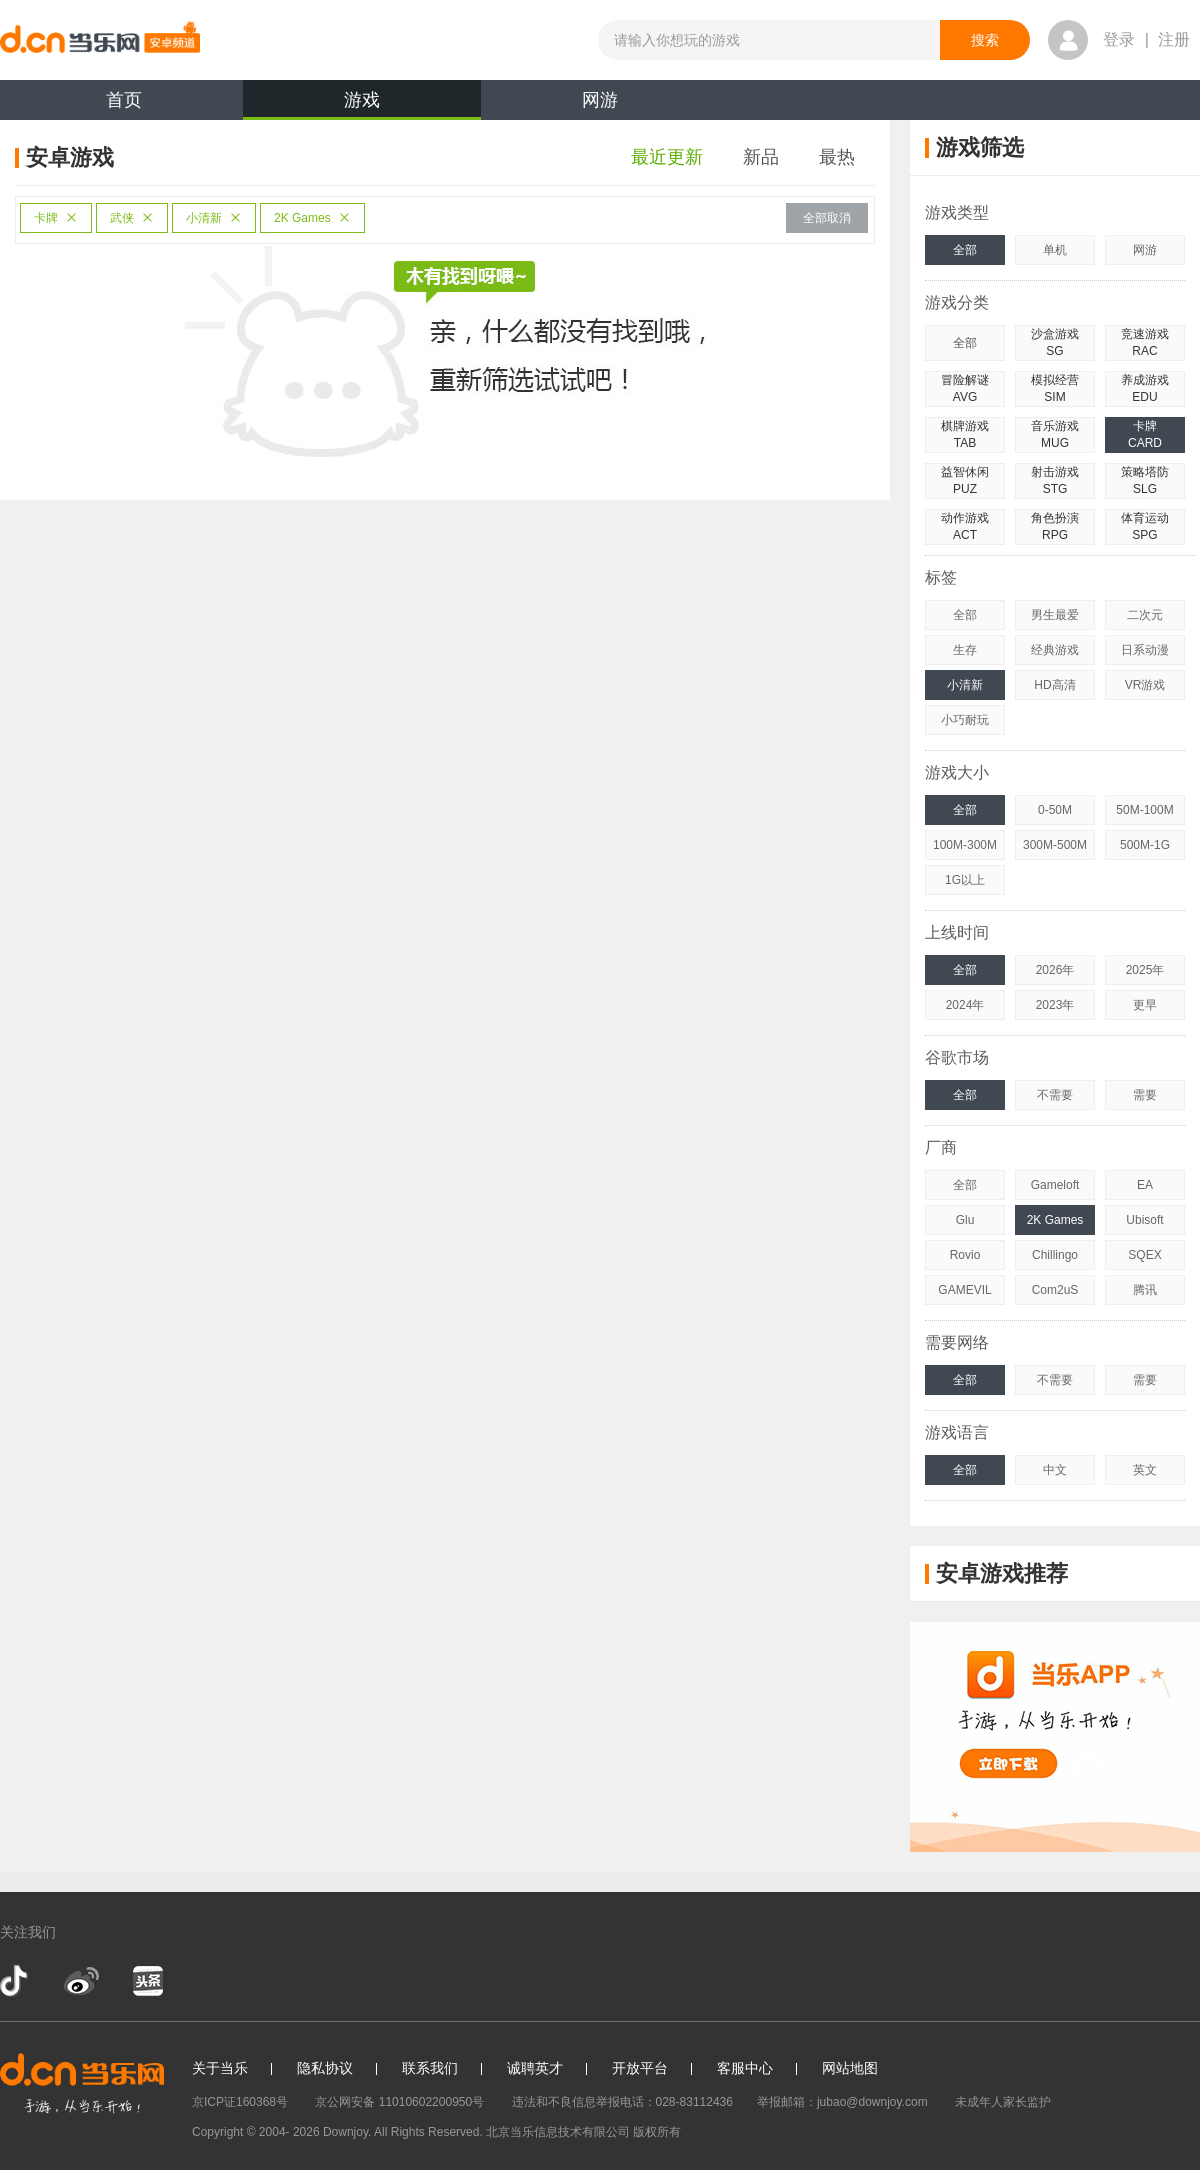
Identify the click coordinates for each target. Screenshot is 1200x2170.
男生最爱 (1055, 615)
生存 (965, 650)
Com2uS (1055, 1290)
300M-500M (1055, 845)
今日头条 (147, 1981)
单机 (1055, 250)
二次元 (1145, 615)
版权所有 (657, 2132)
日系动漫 (1145, 650)
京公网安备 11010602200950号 (399, 2102)
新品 (761, 157)
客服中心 (745, 2068)
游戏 (362, 105)
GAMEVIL (964, 1290)
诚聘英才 (535, 2068)
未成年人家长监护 (1003, 2102)
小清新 (214, 218)
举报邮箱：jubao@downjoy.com (842, 2102)
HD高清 (1054, 685)
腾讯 (1145, 1290)
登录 (1119, 39)
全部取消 (827, 218)
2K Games (312, 218)
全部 (965, 250)
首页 (124, 100)
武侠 (132, 218)
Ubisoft (1144, 1220)
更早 (1145, 1005)
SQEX (1144, 1255)
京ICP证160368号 (240, 2102)
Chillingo (1055, 1255)
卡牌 (56, 218)
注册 (1174, 39)
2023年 (1055, 1005)
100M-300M (965, 845)
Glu (965, 1220)
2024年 (965, 1005)
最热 (837, 157)
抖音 (16, 1981)
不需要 (1055, 1095)
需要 (1145, 1095)
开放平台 (640, 2068)
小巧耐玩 (965, 720)
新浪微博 (81, 1981)
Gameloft (1055, 1185)
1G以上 (965, 880)
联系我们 (430, 2068)
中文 (1055, 1470)
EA (1145, 1185)
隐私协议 (325, 2068)
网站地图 (850, 2068)
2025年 (1145, 970)
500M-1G (1145, 845)
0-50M (1055, 810)
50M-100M (1144, 810)
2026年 (1055, 970)
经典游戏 (1055, 650)
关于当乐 (220, 2068)
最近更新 (667, 157)
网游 (600, 100)
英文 (1145, 1470)
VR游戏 (1145, 685)
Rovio (965, 1255)
